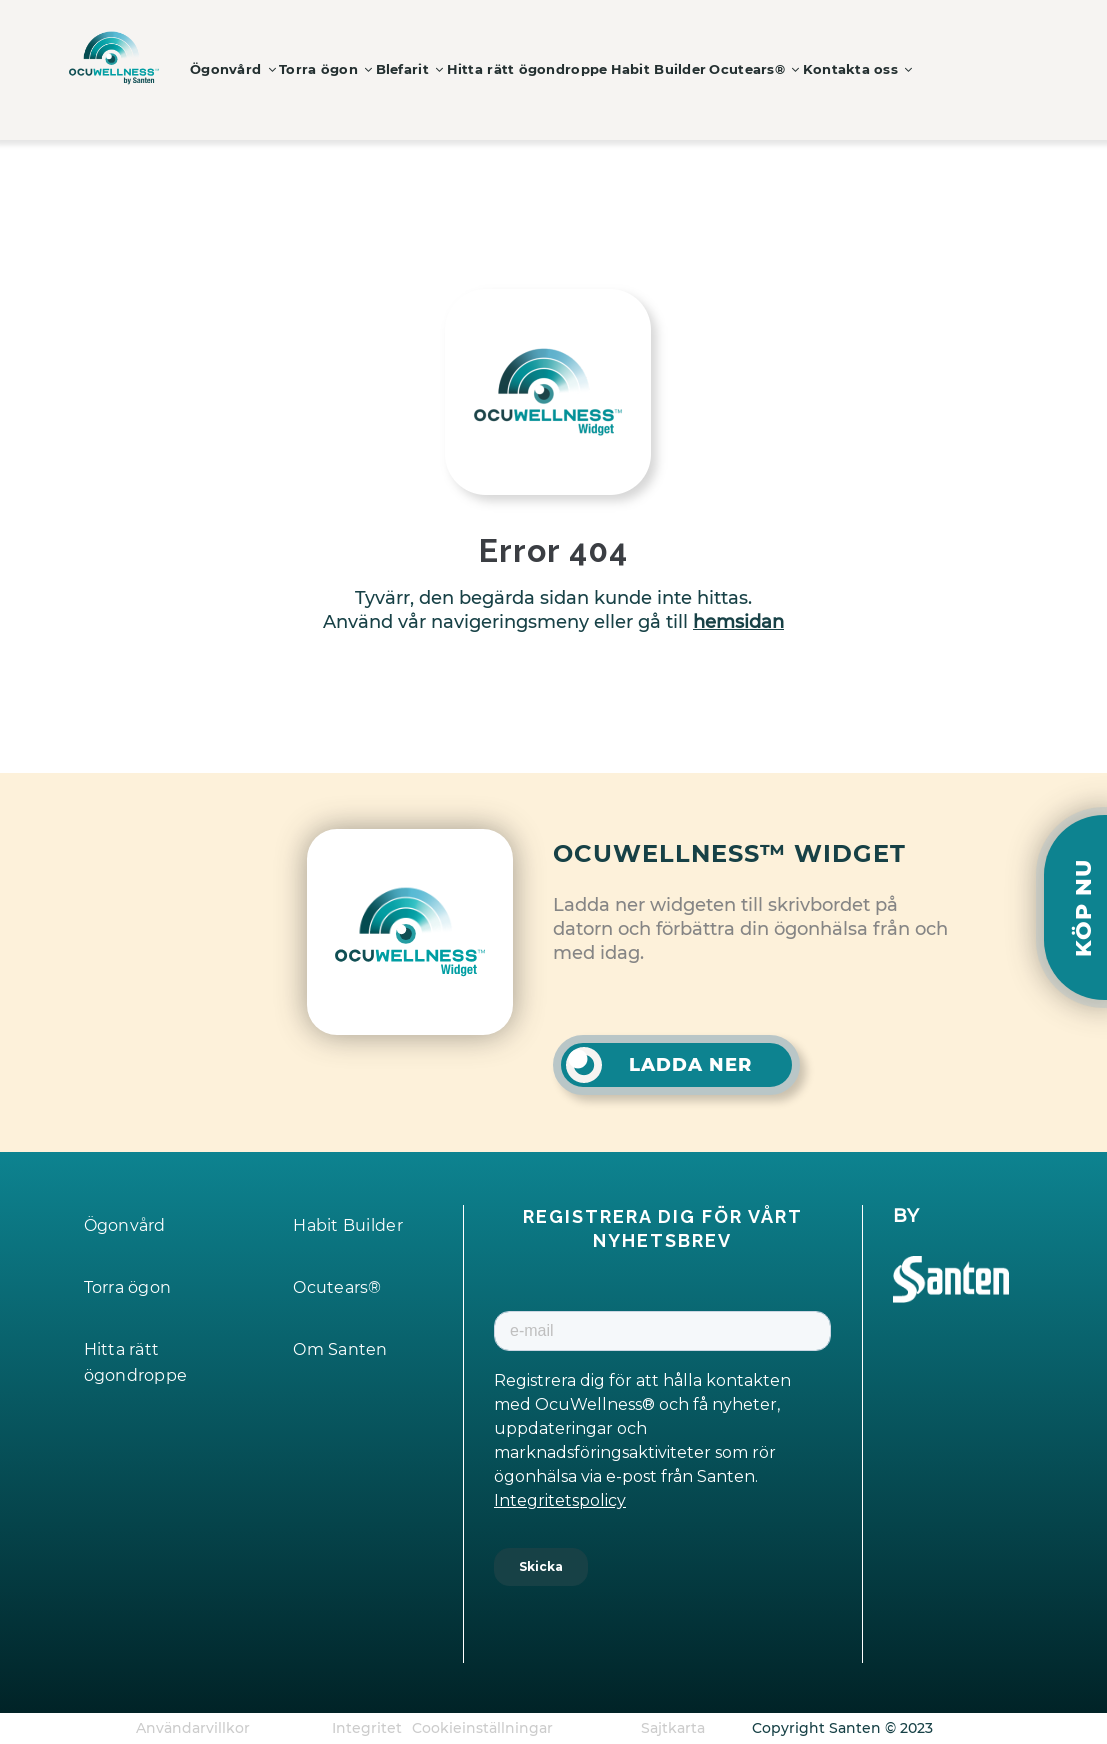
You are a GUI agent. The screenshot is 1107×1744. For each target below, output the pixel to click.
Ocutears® (797, 69)
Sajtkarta (673, 1728)
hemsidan (738, 622)
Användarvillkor (193, 1728)
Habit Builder (693, 69)
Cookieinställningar (482, 1728)
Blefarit (429, 69)
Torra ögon (336, 69)
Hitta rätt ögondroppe (554, 69)
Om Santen (343, 1349)
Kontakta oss (907, 69)
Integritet (367, 1728)
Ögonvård (237, 69)
